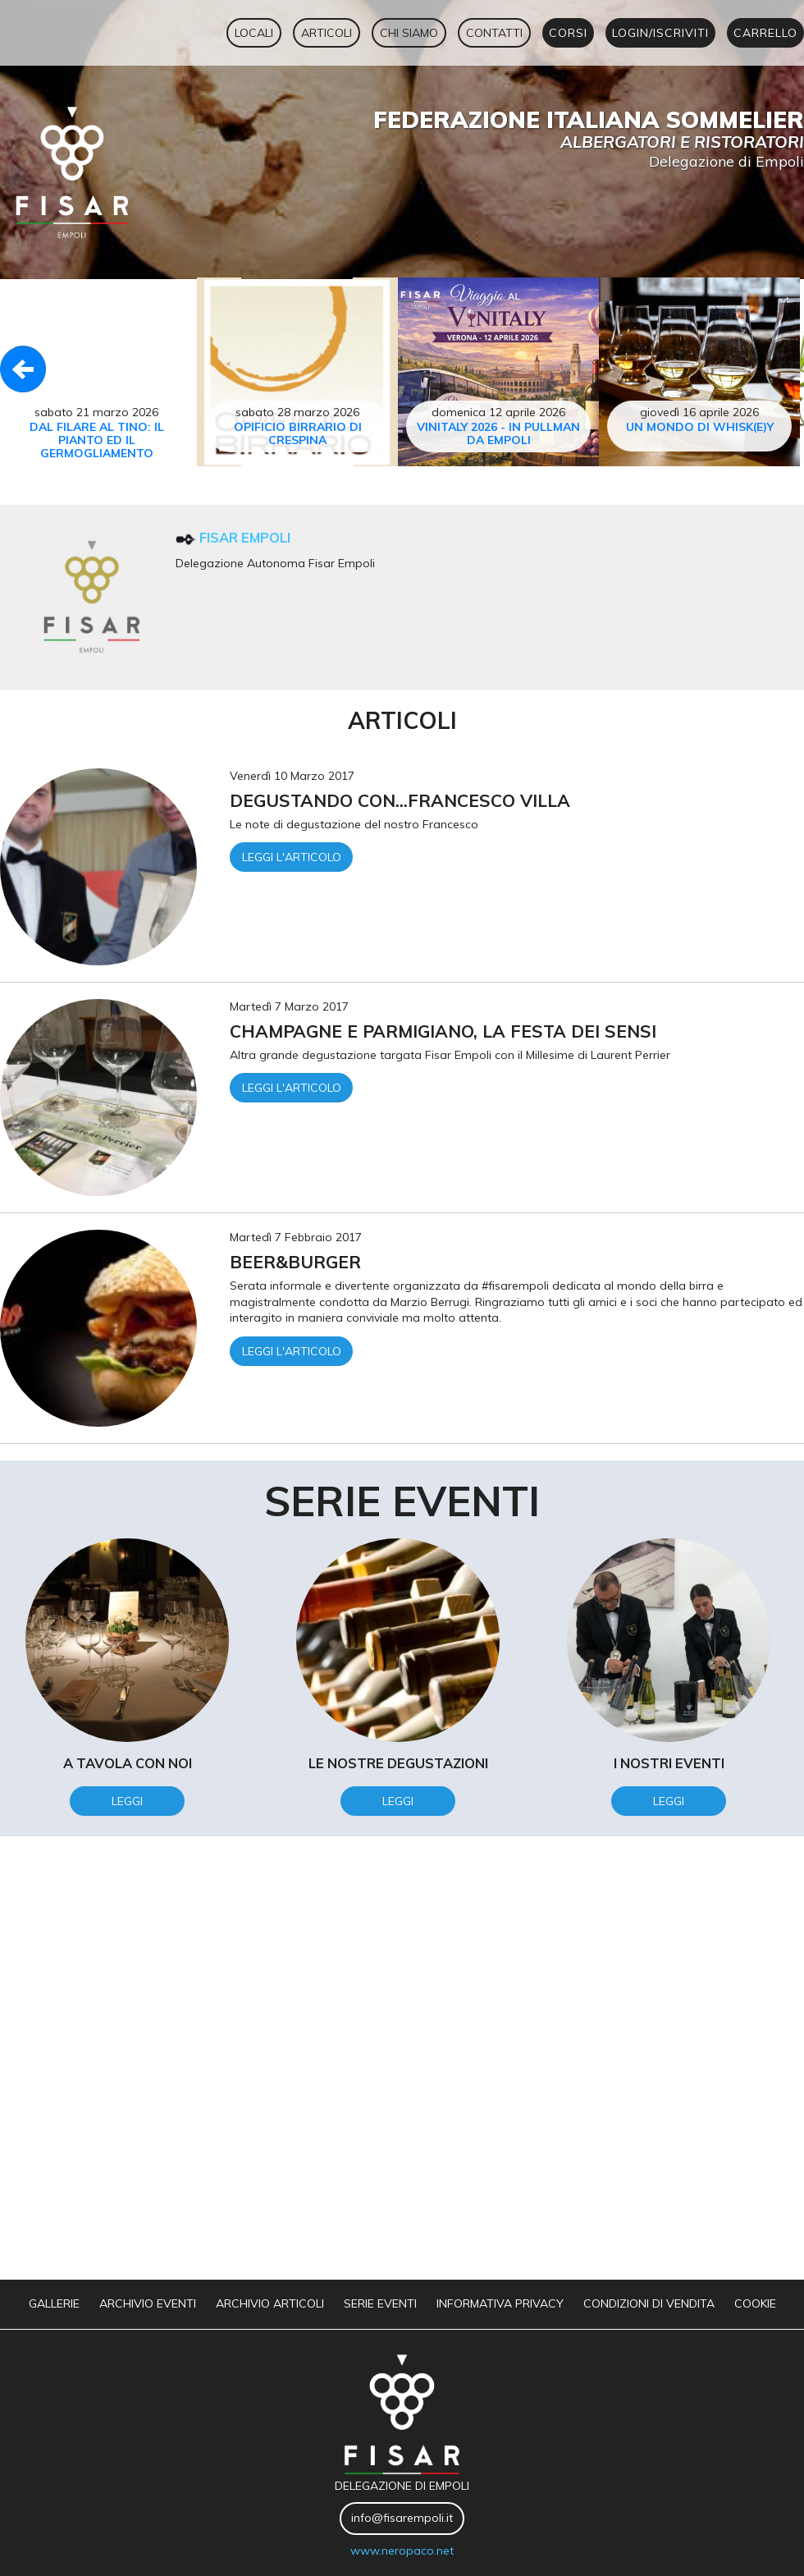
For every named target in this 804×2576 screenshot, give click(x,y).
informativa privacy (500, 2303)
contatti (494, 32)
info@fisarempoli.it (402, 2517)
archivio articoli (270, 2303)
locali (254, 32)
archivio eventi (147, 2303)
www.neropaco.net (402, 2550)
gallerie (54, 2303)
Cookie (755, 2303)
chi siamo (409, 32)
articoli (326, 32)
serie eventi (380, 2303)
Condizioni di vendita (649, 2303)
